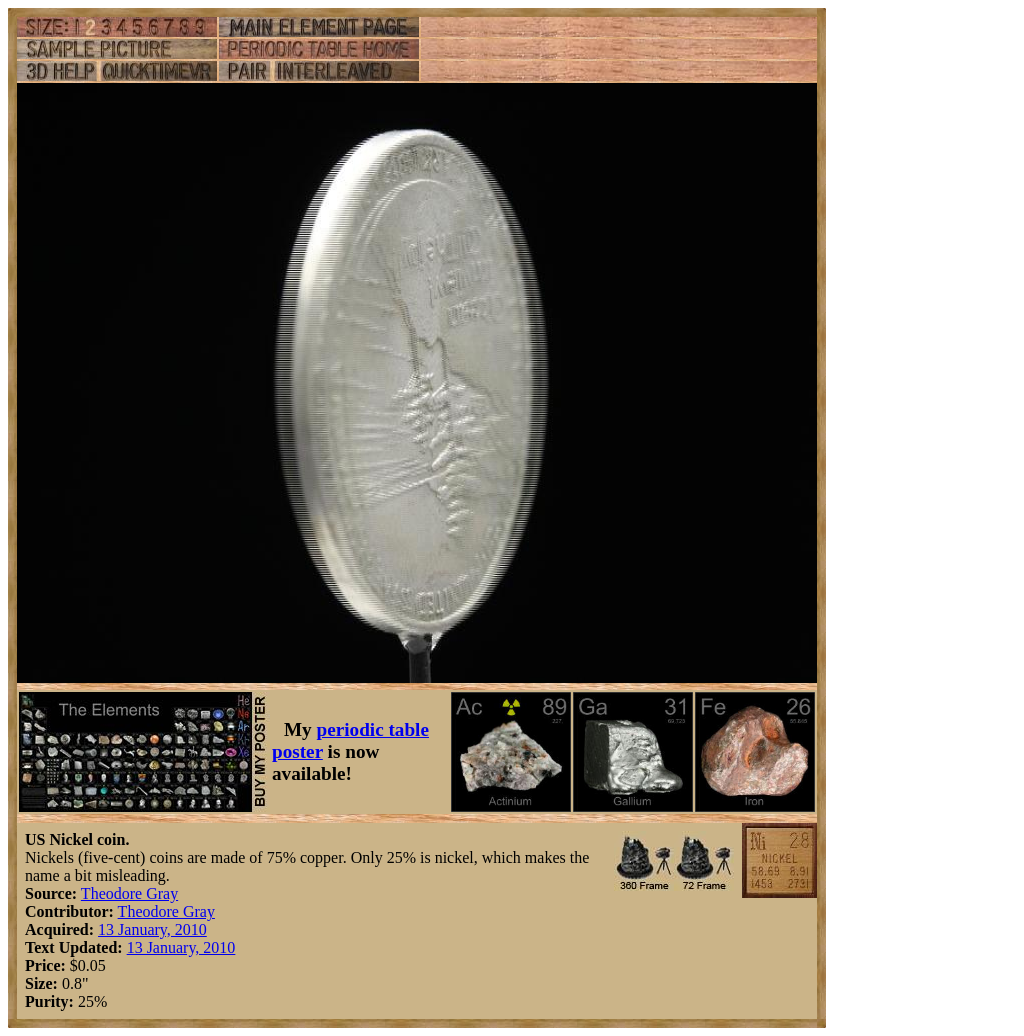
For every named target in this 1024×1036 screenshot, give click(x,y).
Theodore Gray (129, 893)
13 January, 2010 (152, 929)
